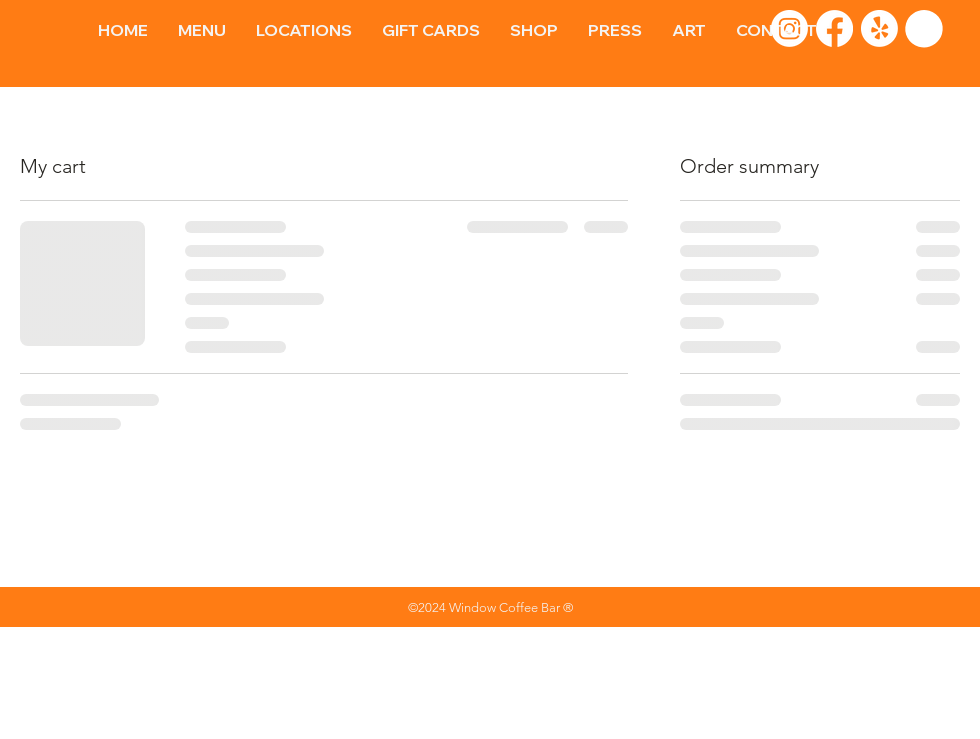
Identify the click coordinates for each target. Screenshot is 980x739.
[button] (924, 29)
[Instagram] (789, 28)
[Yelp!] (879, 28)
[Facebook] (834, 28)
